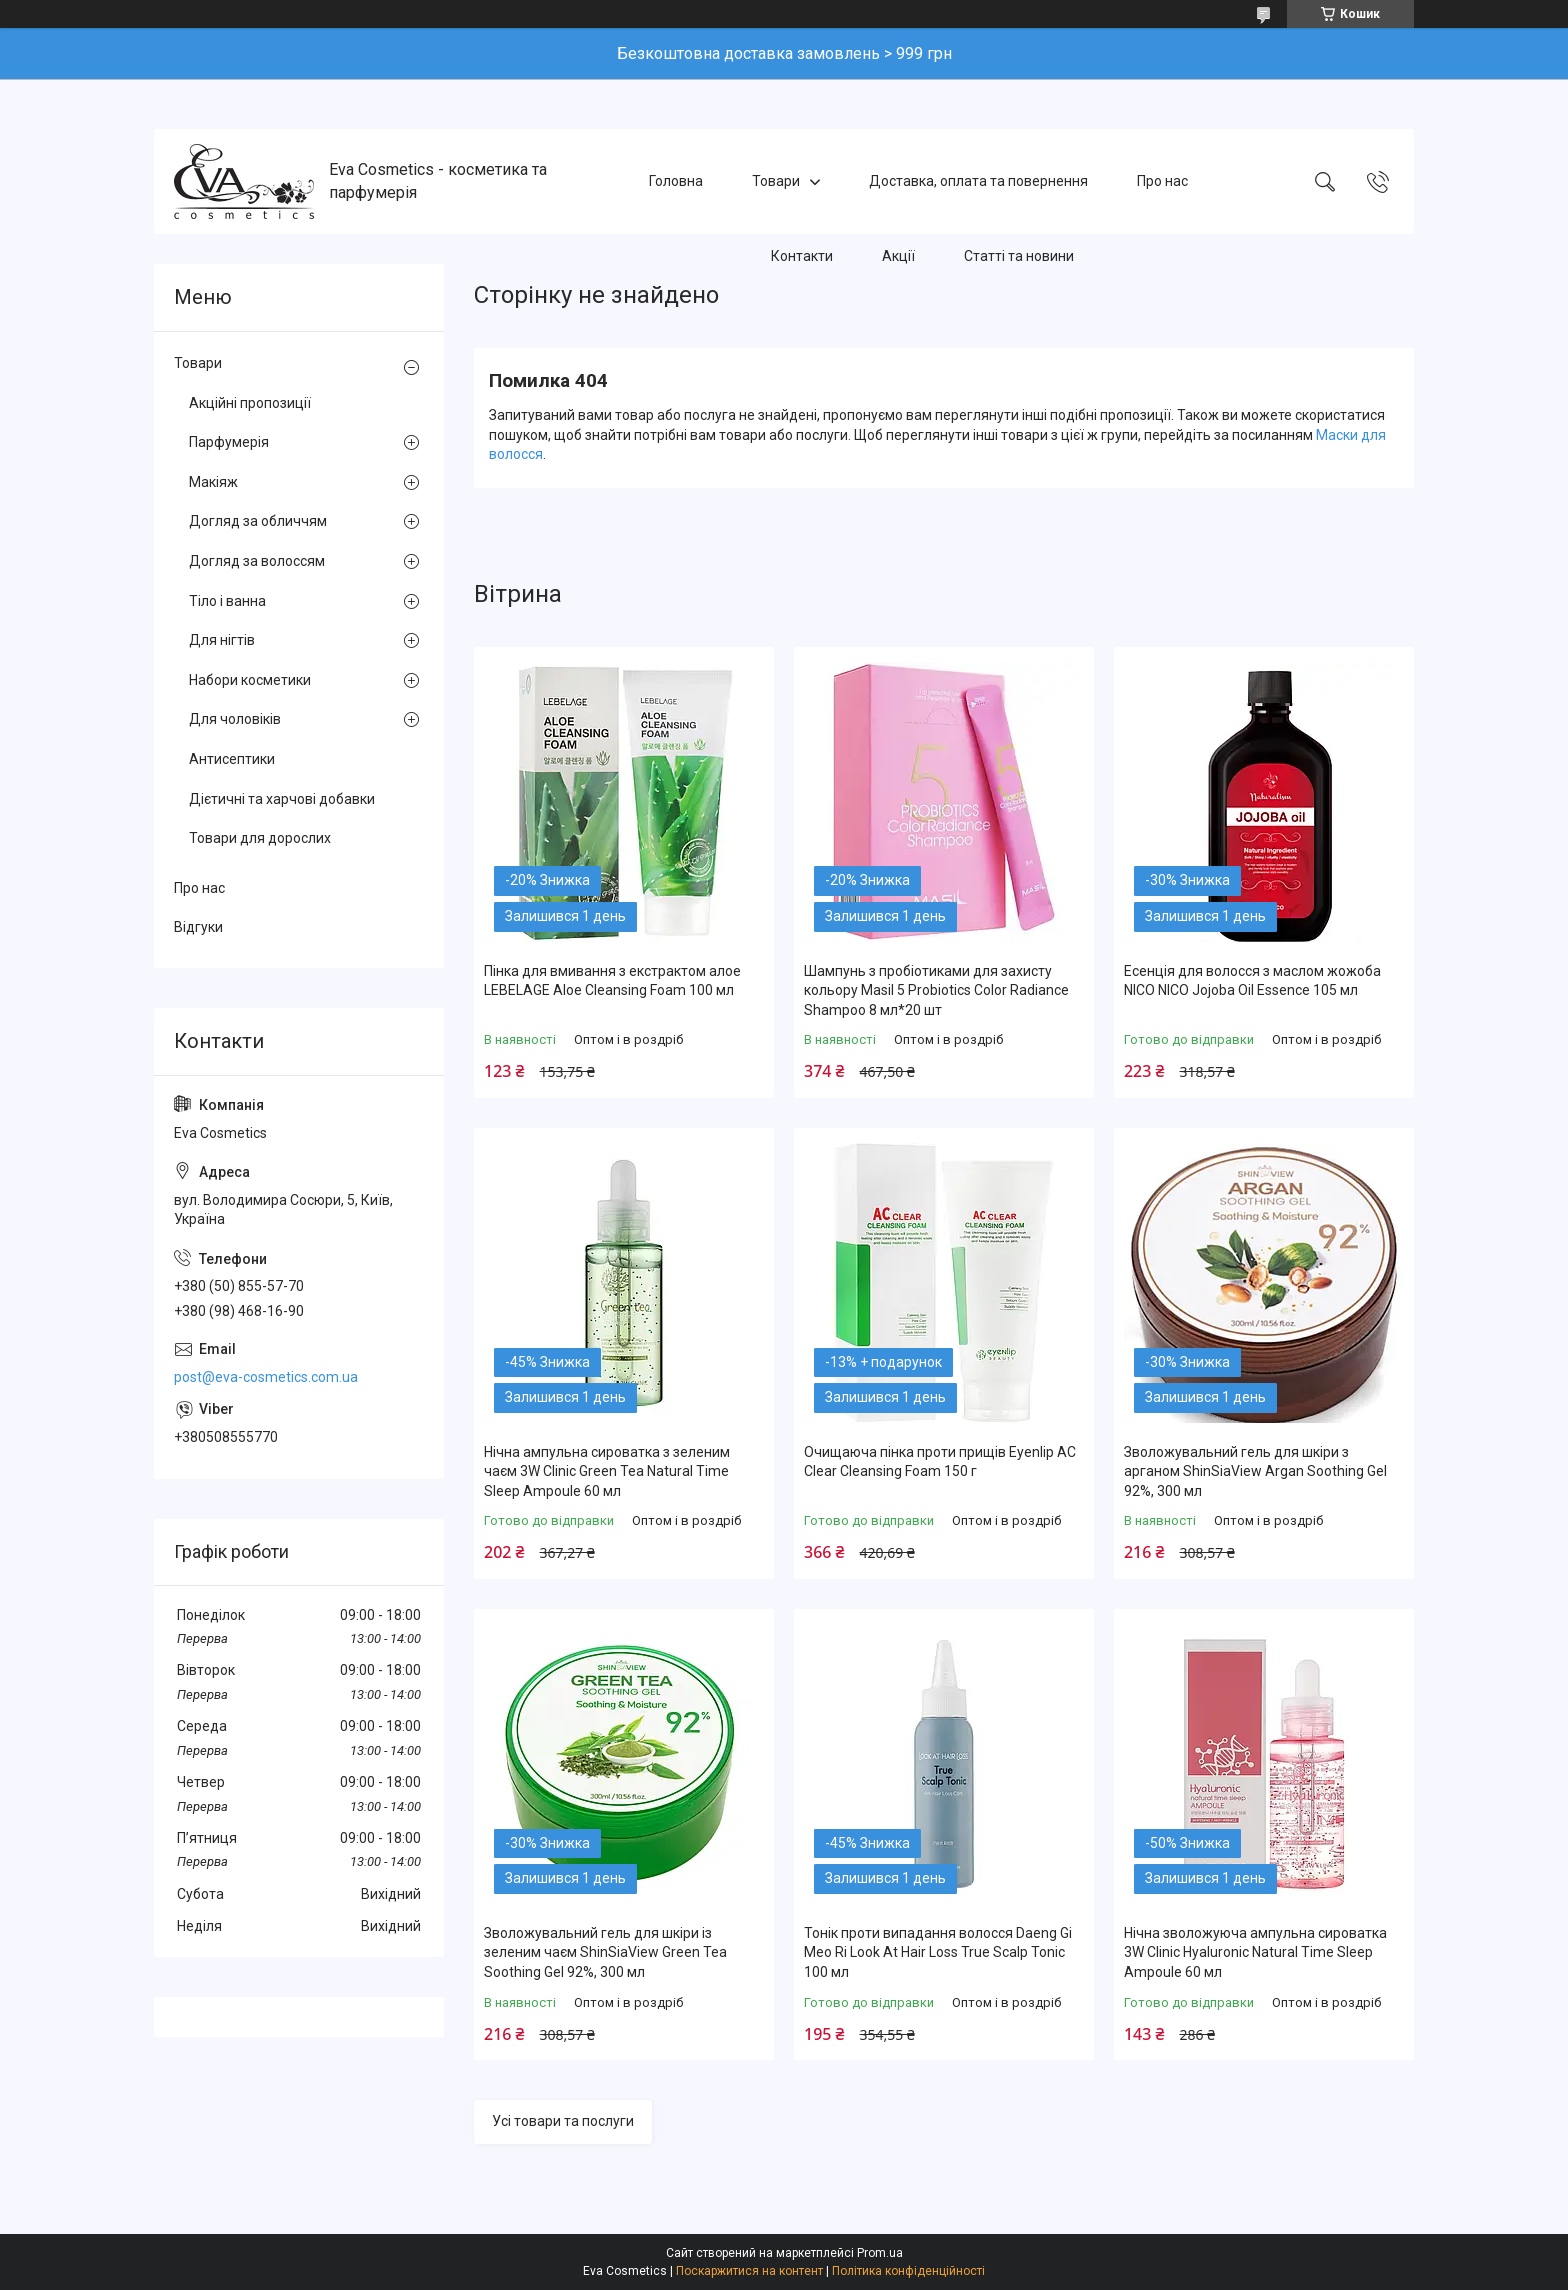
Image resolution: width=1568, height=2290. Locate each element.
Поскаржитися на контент (749, 2271)
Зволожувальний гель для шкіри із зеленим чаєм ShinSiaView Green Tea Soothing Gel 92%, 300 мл (605, 1952)
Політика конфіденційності (908, 2271)
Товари (776, 181)
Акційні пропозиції (250, 403)
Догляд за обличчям (258, 521)
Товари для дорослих (260, 838)
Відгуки (198, 927)
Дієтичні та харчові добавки (282, 799)
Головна (676, 181)
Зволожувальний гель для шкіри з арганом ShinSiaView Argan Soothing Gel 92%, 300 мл (1255, 1471)
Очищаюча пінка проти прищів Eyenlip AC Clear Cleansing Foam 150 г (940, 1462)
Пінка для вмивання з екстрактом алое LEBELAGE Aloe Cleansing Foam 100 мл (612, 981)
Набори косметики (250, 680)
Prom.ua (880, 2253)
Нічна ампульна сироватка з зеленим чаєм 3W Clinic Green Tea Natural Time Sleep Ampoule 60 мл (607, 1471)
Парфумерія (229, 442)
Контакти (802, 256)
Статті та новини (1019, 256)
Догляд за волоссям (257, 561)
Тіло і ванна (227, 601)
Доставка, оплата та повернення (978, 181)
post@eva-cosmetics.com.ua (266, 1377)
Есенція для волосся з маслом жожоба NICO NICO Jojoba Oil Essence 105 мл (1252, 981)
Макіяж (213, 482)
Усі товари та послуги (563, 2121)
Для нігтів (222, 640)
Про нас (1162, 181)
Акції (898, 256)
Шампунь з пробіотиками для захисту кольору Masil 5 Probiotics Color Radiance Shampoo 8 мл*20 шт (936, 990)
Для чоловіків (235, 719)
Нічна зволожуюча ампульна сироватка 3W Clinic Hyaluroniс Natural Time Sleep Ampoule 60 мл (1255, 1952)
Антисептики (232, 759)
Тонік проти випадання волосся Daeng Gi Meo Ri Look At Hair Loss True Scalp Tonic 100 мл (938, 1952)
